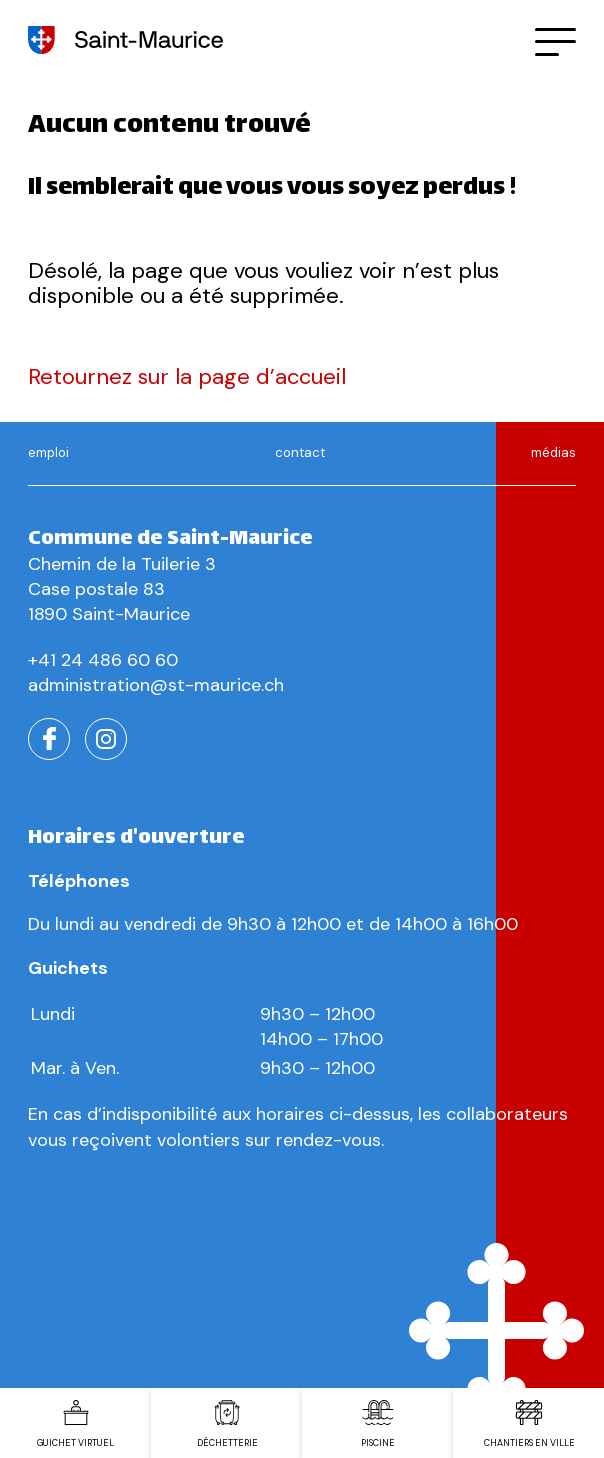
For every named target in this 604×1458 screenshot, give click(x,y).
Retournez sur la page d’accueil (187, 376)
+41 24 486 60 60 (103, 660)
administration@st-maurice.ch (156, 685)
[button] (555, 40)
